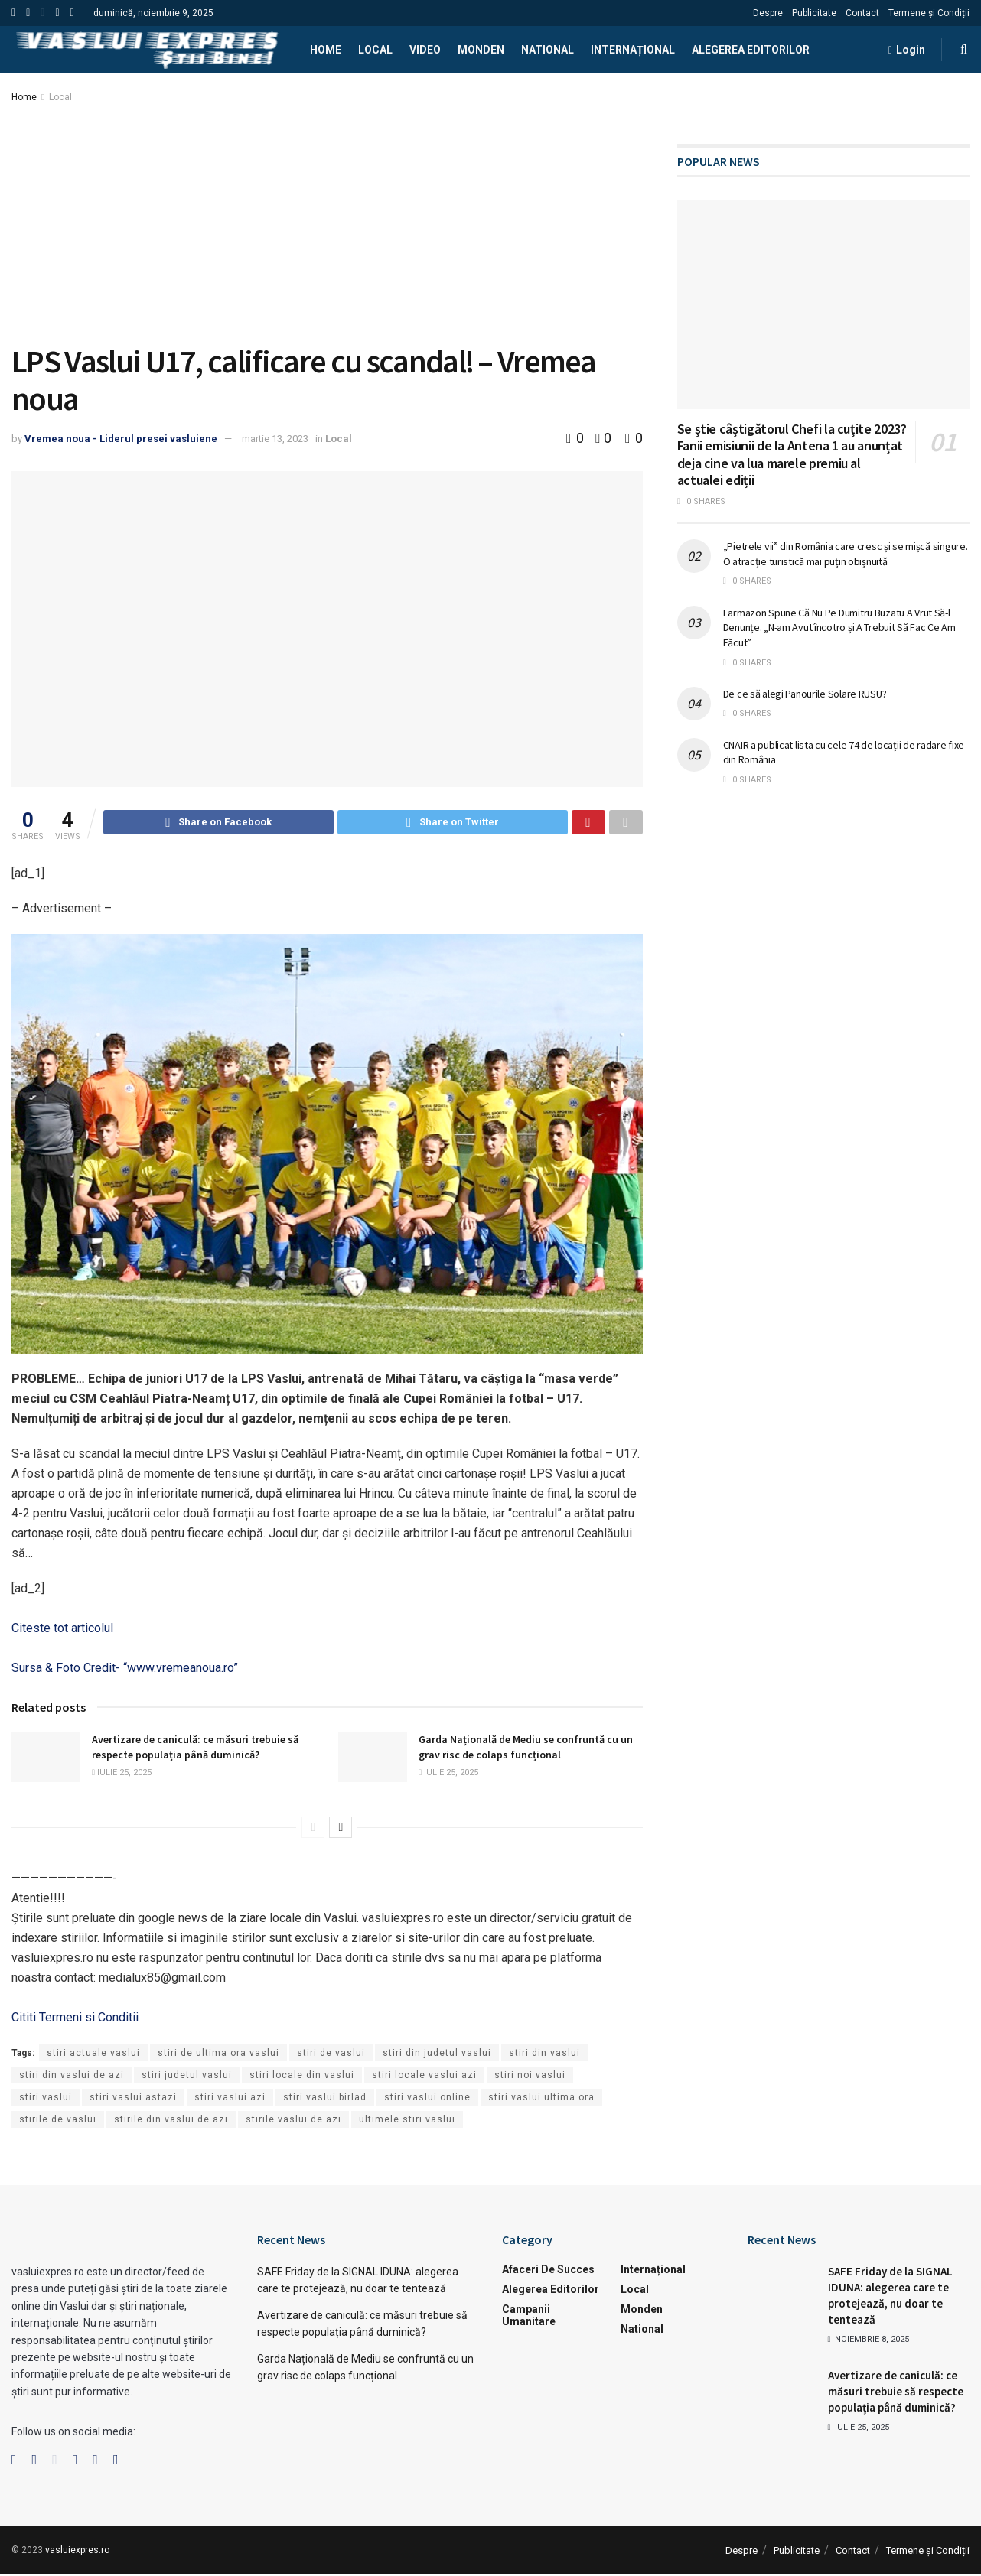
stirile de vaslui (57, 2121)
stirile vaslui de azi (293, 2121)
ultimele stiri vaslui (407, 2121)
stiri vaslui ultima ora (541, 2099)
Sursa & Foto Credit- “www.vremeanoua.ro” (124, 1670)
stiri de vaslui (331, 2055)
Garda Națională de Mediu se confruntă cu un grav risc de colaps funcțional (526, 1749)
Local (375, 50)
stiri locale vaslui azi (424, 2077)
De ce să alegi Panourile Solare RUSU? (805, 694)
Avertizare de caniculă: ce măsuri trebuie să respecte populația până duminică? (195, 1749)
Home (325, 50)
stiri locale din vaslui (301, 2077)
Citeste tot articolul (62, 1630)
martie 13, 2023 (275, 438)
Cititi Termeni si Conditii (75, 2019)
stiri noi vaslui (529, 2077)
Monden (481, 50)
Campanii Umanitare (529, 2317)
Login (906, 50)
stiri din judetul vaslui (437, 2055)
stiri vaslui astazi (133, 2099)
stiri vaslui (45, 2099)
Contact (862, 13)
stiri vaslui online (427, 2099)
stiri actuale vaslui (93, 2055)
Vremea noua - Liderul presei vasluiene (120, 438)
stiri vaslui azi (230, 2099)
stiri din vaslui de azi (71, 2077)
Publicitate (814, 13)
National (547, 50)
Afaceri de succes (548, 2271)
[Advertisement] (327, 220)
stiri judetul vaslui (187, 2077)
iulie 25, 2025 (122, 1775)
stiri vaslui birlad (325, 2099)
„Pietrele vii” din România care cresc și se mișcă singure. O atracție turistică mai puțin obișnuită (845, 553)
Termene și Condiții (929, 13)
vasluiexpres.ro (77, 2552)
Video (425, 50)
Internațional (633, 50)
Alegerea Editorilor (751, 50)
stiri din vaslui (544, 2055)
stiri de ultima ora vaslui (218, 2055)
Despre (768, 13)
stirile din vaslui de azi (171, 2121)
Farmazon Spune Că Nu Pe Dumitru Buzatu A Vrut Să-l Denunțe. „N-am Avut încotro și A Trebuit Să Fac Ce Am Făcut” (839, 627)
